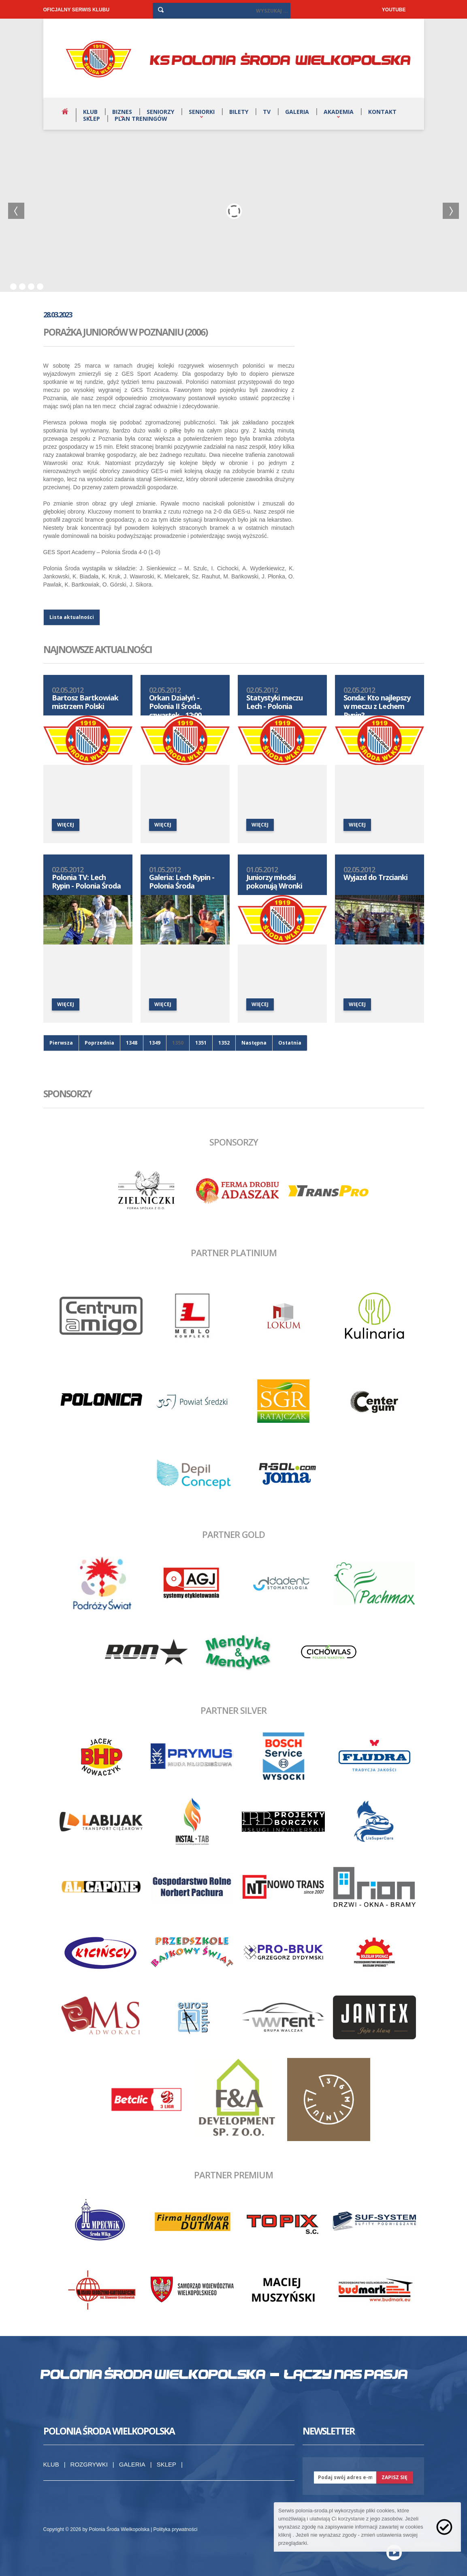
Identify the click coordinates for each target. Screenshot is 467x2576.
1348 (131, 1042)
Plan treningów (141, 118)
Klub (90, 111)
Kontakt (382, 111)
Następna (254, 1042)
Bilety (238, 111)
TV (267, 111)
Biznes (122, 111)
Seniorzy (160, 111)
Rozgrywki (89, 2464)
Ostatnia (289, 1042)
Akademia (339, 111)
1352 (224, 1042)
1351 (201, 1042)
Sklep (91, 118)
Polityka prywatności (176, 2529)
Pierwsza (61, 1042)
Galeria (297, 111)
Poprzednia (99, 1042)
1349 (154, 1042)
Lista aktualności (71, 617)
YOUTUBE (394, 10)
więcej (65, 824)
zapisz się (394, 2477)
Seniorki (202, 111)
